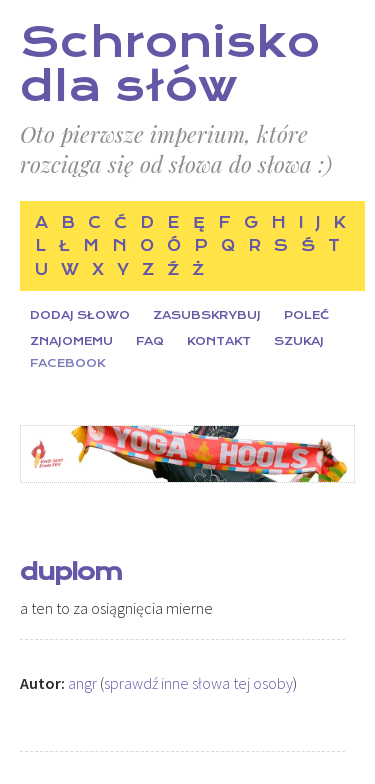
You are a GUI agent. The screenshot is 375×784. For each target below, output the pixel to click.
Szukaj (299, 341)
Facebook (67, 363)
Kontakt (219, 341)
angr (82, 683)
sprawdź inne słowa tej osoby (198, 683)
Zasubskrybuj (207, 315)
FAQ (150, 341)
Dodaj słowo (80, 315)
